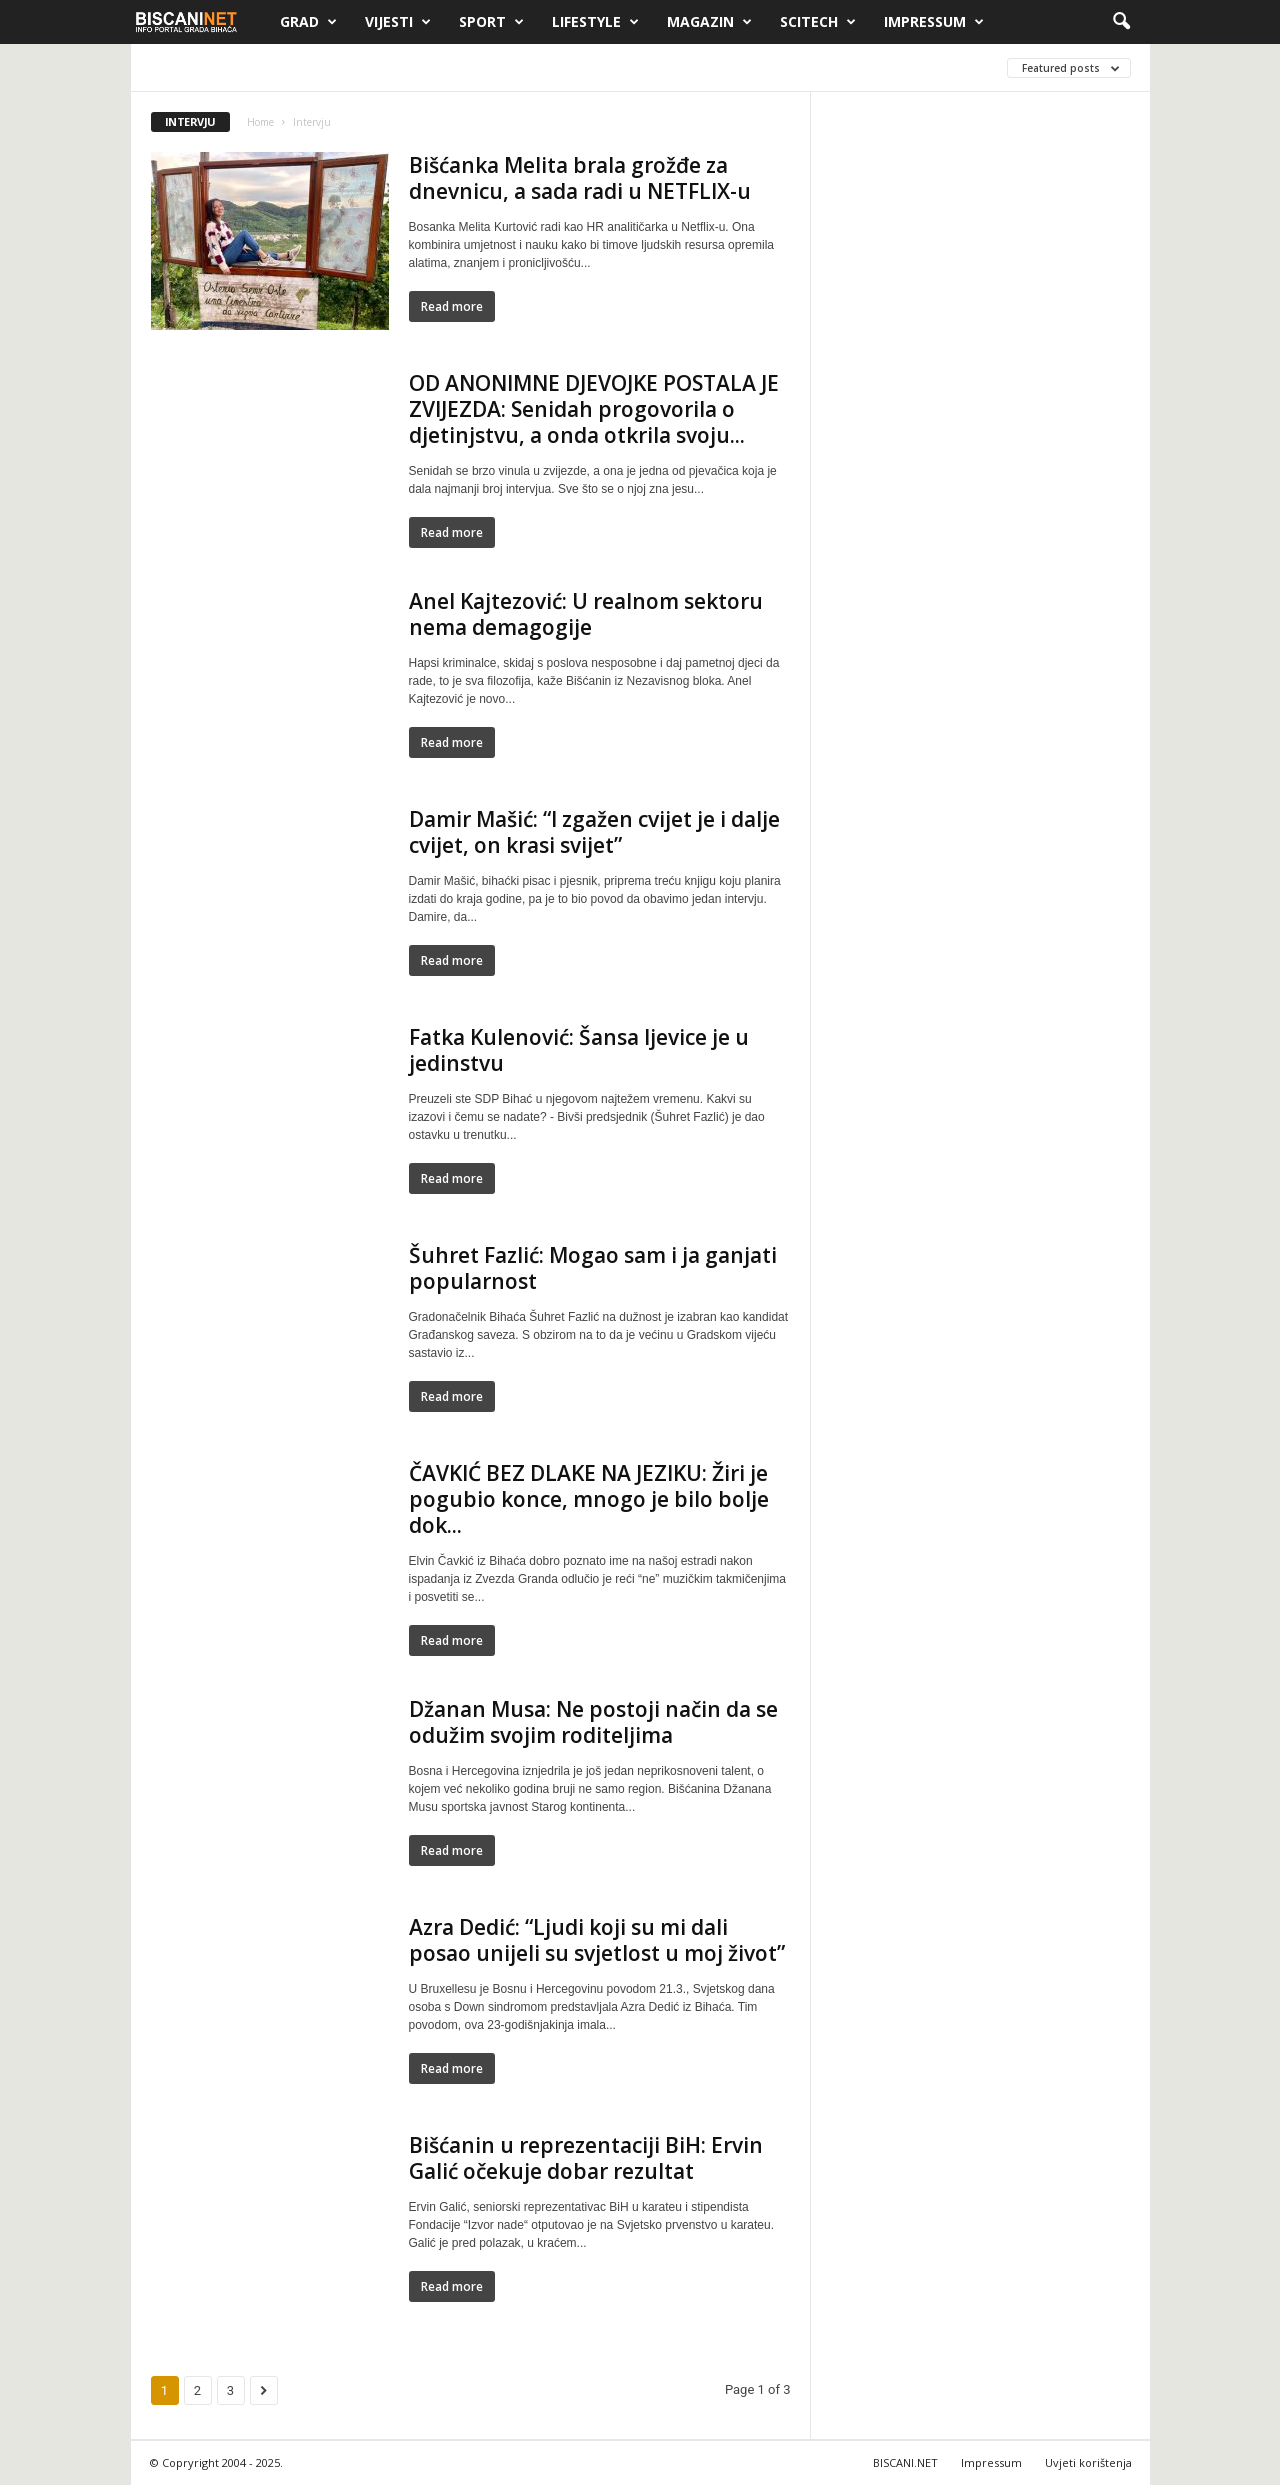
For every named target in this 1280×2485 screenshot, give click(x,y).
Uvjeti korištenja (1088, 2462)
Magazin (709, 22)
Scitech (818, 22)
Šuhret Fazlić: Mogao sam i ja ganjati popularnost (593, 1268)
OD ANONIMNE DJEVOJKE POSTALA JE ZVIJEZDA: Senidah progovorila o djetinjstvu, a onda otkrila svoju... (594, 409)
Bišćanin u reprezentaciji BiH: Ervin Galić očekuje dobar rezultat (586, 2158)
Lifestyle (595, 22)
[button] (1121, 22)
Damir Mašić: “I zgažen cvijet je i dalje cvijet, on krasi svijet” (594, 832)
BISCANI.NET (905, 2462)
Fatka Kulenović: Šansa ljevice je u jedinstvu (579, 1050)
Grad (308, 22)
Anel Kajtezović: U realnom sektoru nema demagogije (586, 614)
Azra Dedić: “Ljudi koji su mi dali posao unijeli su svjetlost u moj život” (597, 1940)
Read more (452, 306)
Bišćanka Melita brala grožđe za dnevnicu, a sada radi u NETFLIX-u (580, 178)
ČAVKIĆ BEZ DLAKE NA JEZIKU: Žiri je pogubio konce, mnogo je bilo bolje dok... (589, 1499)
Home (260, 122)
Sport (491, 22)
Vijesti (398, 22)
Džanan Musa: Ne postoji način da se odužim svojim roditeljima (593, 1722)
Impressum (934, 22)
